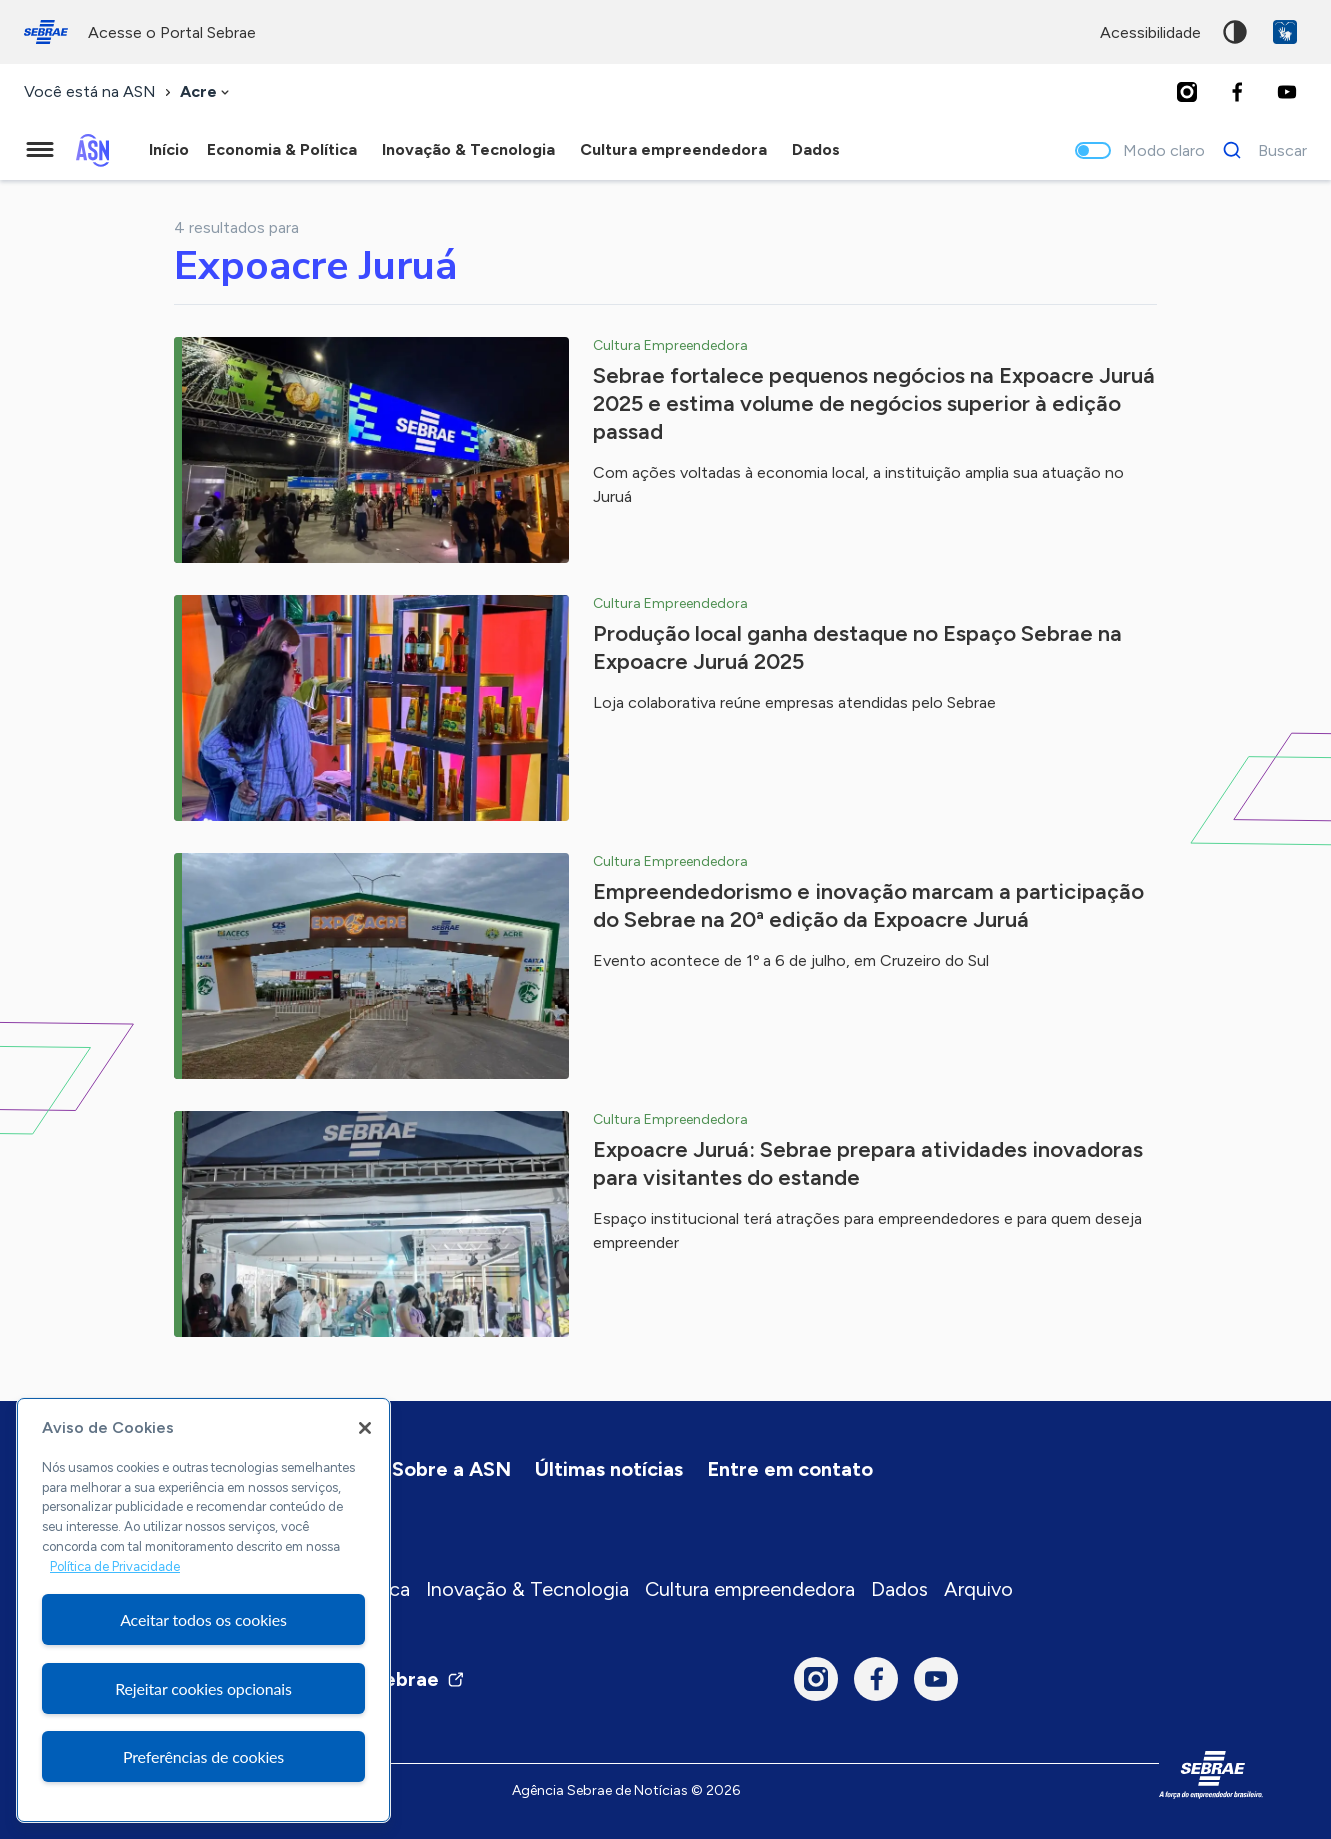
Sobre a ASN (451, 1469)
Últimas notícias (609, 1469)
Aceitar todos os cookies (203, 1619)
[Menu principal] (40, 150)
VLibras (1285, 32)
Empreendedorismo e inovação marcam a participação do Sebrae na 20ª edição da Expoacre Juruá (868, 905)
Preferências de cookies (203, 1756)
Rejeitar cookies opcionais (203, 1688)
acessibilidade (1150, 32)
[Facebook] (1237, 92)
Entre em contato (790, 1469)
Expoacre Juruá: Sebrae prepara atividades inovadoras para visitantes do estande (868, 1163)
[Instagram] (1187, 92)
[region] (203, 1610)
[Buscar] (1259, 150)
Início (169, 149)
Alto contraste (1235, 32)
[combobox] (206, 92)
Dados (899, 1589)
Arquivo (978, 1589)
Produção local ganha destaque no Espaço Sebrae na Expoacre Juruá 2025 (857, 647)
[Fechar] (365, 1428)
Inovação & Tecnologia (527, 1589)
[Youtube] (1287, 92)
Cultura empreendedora (750, 1589)
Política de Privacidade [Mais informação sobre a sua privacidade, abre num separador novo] (115, 1566)
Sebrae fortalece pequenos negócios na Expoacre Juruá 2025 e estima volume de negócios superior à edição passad (874, 403)
